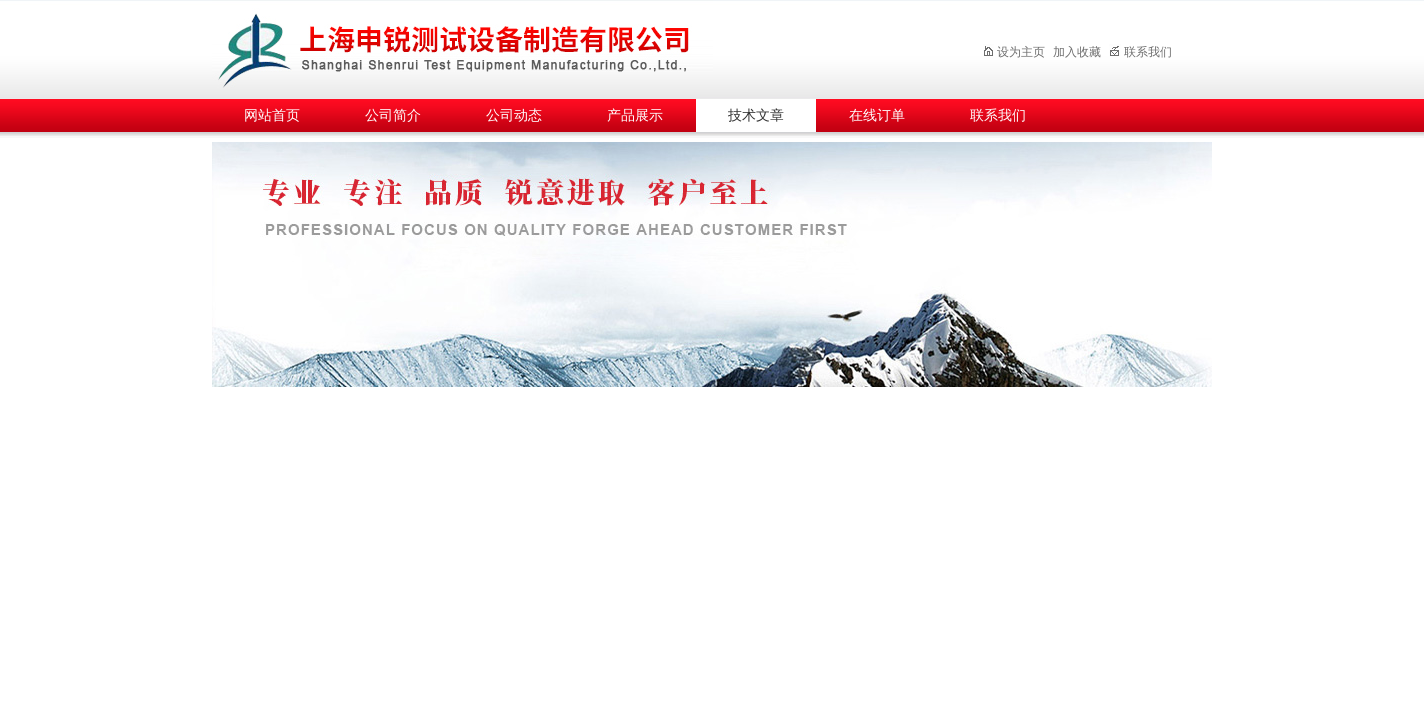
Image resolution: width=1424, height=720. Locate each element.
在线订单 (877, 115)
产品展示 (635, 115)
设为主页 (1013, 52)
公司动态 (514, 115)
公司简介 (393, 115)
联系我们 (1140, 52)
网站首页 (272, 115)
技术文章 (756, 115)
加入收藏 (1077, 52)
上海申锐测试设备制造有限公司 (477, 46)
